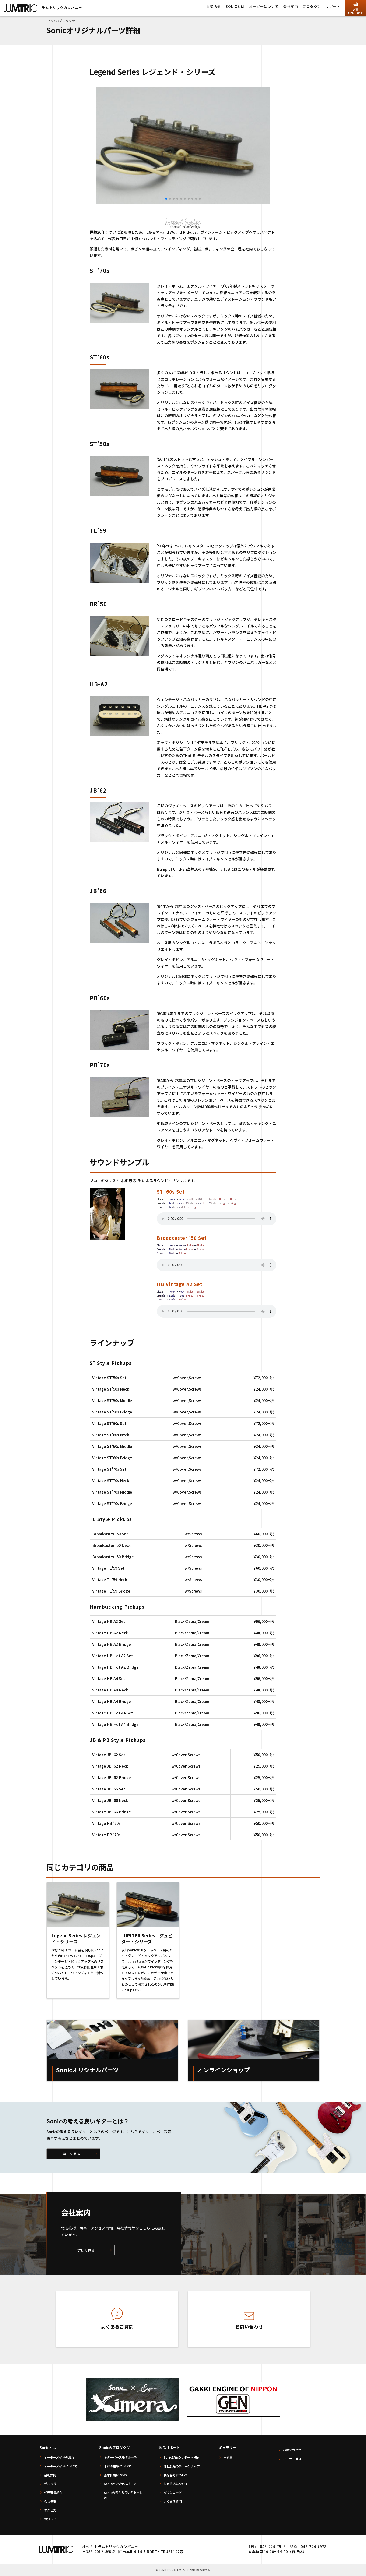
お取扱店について (176, 2483)
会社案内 (290, 6)
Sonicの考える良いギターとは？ (123, 2495)
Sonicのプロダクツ (114, 2447)
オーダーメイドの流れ (59, 2457)
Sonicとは (235, 6)
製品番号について (176, 2475)
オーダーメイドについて (60, 2466)
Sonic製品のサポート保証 (181, 2457)
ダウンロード (173, 2492)
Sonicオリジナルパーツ (120, 2483)
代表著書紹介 (53, 2492)
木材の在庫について (117, 2466)
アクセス (50, 2510)
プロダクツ (312, 6)
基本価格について (116, 2475)
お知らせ (213, 6)
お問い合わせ (292, 2450)
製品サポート (169, 2447)
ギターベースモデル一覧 (120, 2457)
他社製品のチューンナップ (182, 2466)
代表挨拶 (50, 2483)
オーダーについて (263, 6)
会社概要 (50, 2501)
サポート (333, 6)
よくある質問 (173, 2501)
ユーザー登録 (292, 2458)
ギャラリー (227, 2447)
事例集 (227, 2457)
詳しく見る (71, 2153)
